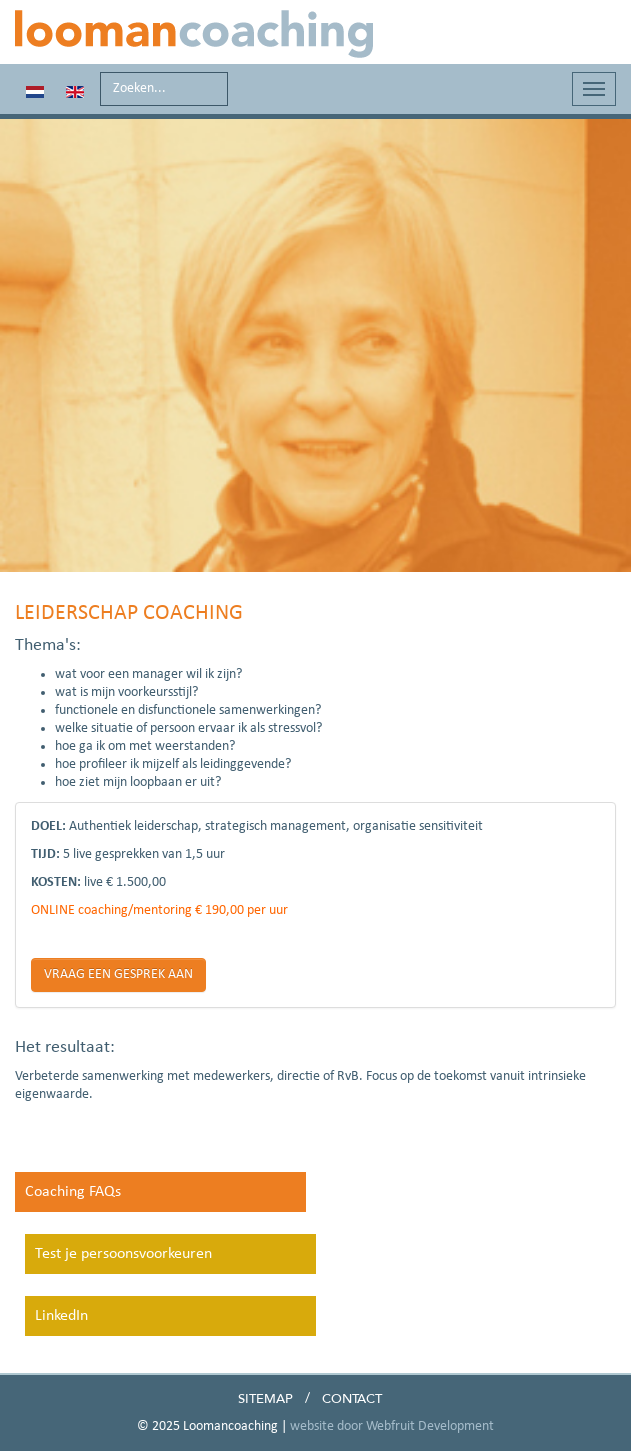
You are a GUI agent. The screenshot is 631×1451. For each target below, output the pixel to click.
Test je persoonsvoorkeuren (123, 1254)
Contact (352, 1399)
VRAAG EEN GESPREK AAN (118, 974)
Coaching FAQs (73, 1192)
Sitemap (265, 1399)
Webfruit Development (430, 1426)
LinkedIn (61, 1316)
